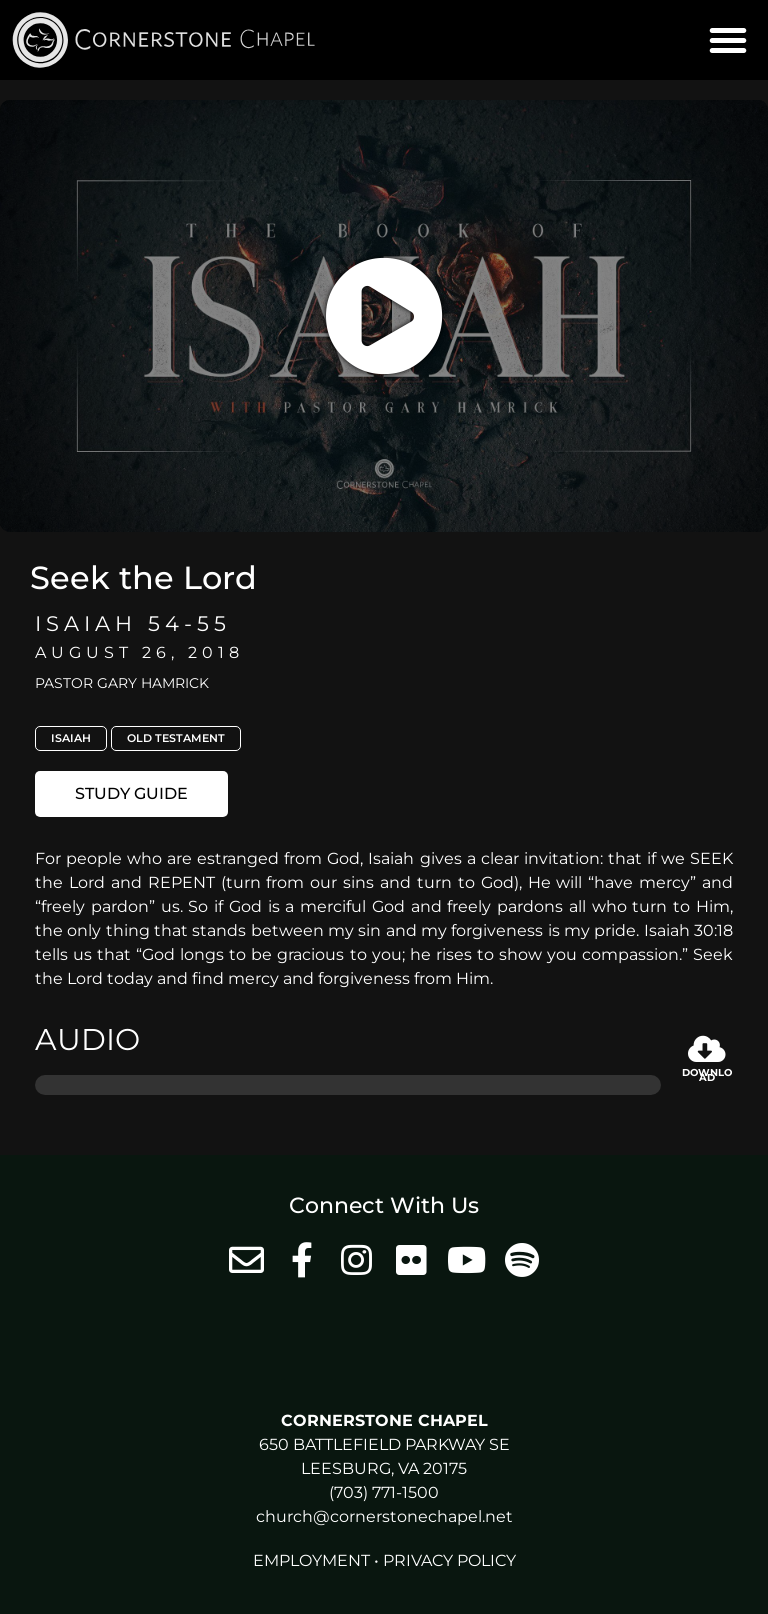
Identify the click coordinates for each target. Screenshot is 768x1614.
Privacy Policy (449, 1560)
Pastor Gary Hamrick (122, 683)
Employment (311, 1560)
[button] (728, 40)
